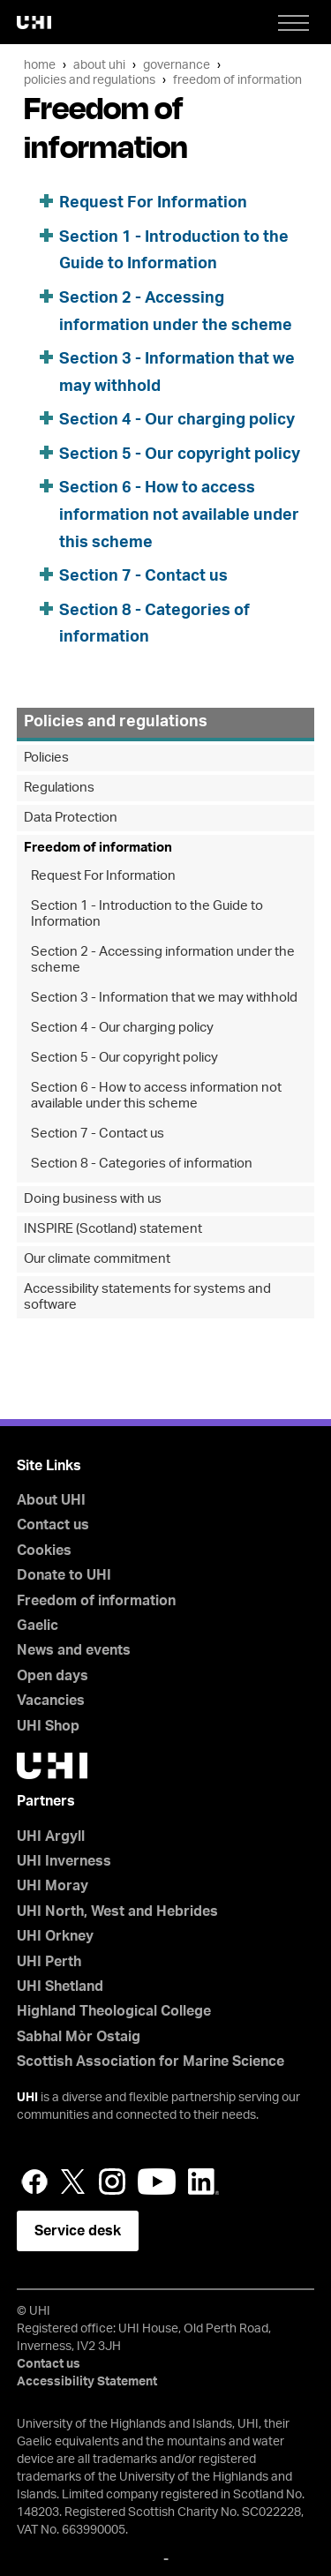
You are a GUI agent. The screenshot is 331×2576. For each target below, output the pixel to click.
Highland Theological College (114, 2011)
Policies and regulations (89, 79)
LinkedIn (203, 2181)
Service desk (77, 2231)
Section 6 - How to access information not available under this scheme (179, 515)
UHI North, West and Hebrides (117, 1911)
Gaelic (37, 1625)
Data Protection (70, 817)
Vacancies (51, 1701)
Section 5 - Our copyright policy (179, 454)
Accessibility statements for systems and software (147, 1296)
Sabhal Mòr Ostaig (78, 2037)
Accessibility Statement (87, 2382)
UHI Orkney (55, 1936)
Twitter (73, 2181)
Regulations (59, 787)
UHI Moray (52, 1886)
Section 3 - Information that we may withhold (164, 997)
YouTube (157, 2181)
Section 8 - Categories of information (141, 1163)
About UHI (99, 64)
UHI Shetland (60, 1986)
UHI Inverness (64, 1861)
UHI (27, 2098)
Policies (46, 757)
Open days (52, 1676)
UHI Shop (48, 1726)
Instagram (112, 2181)
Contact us (53, 1525)
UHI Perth (49, 1962)
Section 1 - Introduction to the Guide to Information (147, 913)
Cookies (44, 1550)
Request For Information (153, 203)
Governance (176, 64)
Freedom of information (237, 79)
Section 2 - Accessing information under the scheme (163, 959)
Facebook (34, 2181)
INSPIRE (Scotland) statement (113, 1228)
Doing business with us (93, 1198)
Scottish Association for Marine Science (150, 2061)
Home (40, 64)
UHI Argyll (51, 1836)
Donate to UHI (64, 1575)
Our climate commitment (97, 1258)
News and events (74, 1650)
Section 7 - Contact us (143, 576)
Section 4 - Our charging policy (177, 420)
